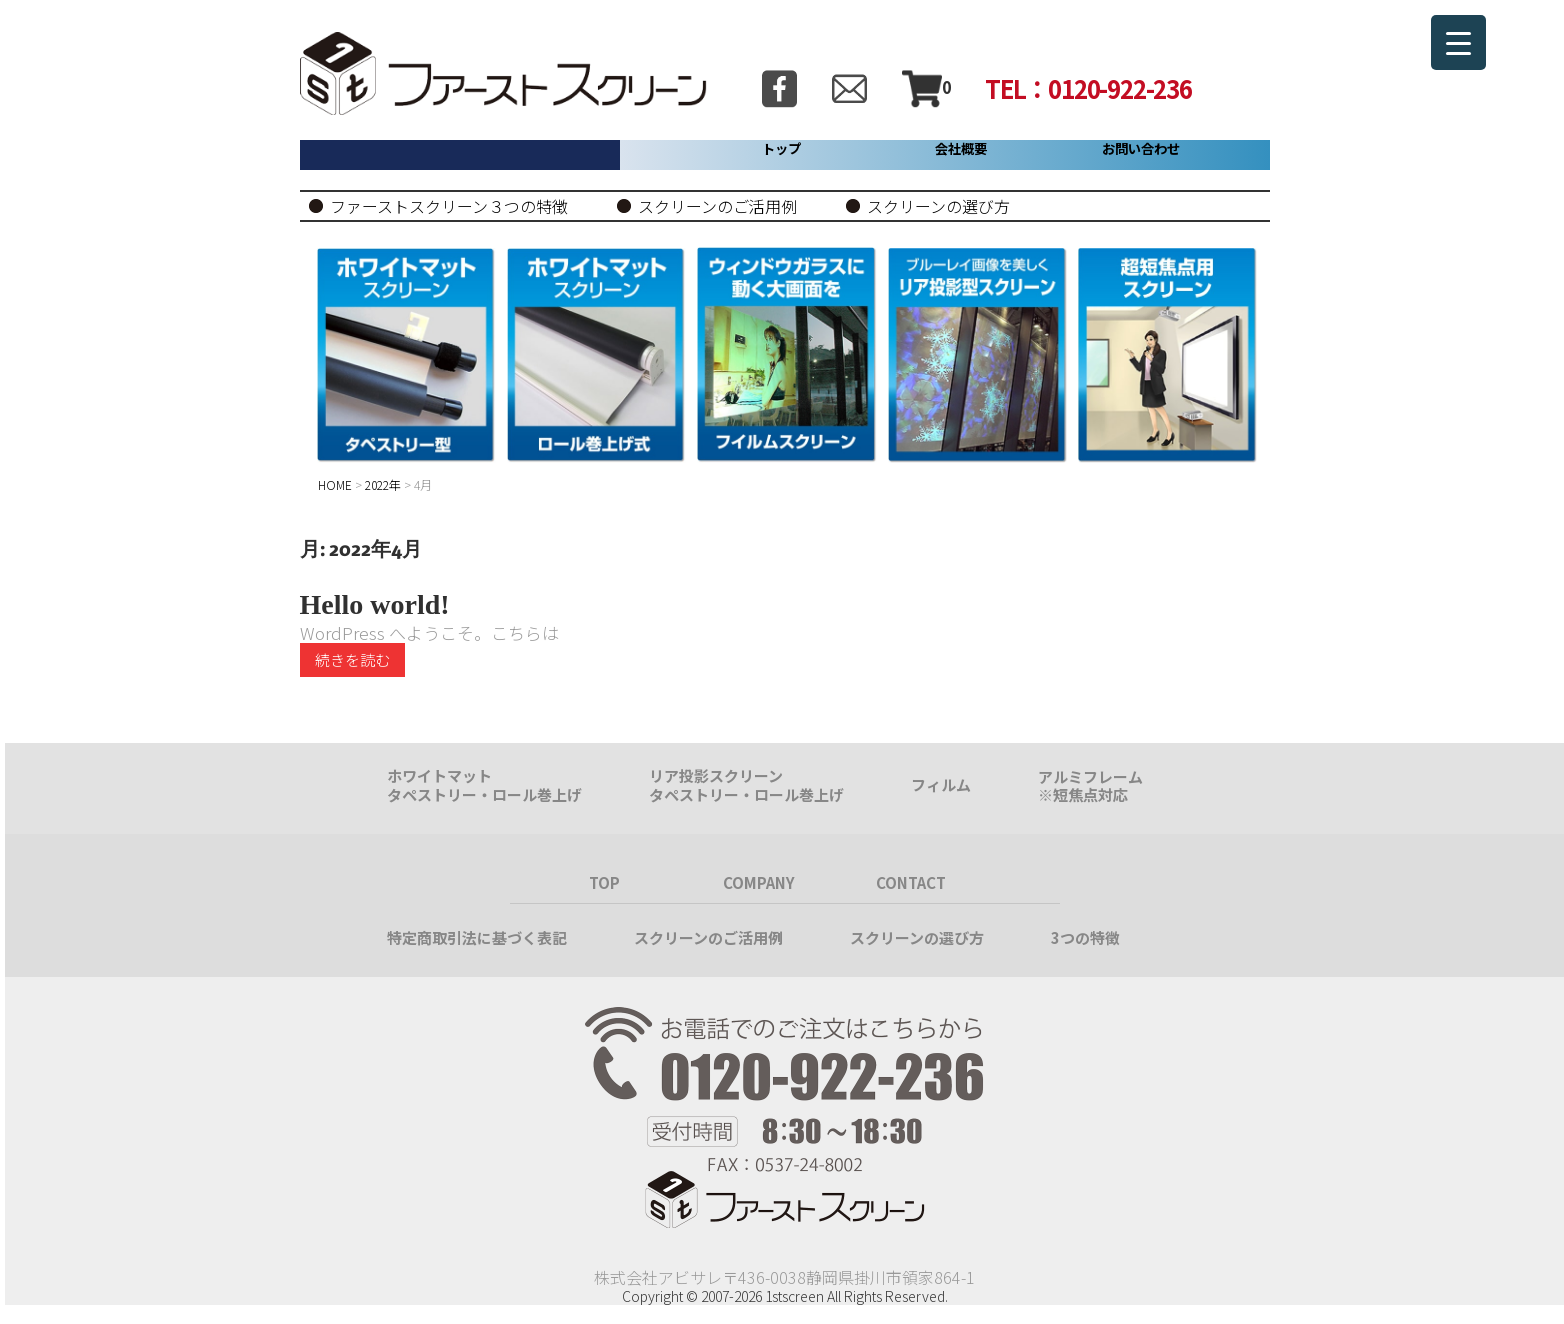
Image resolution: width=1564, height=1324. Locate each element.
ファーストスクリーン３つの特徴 (449, 206)
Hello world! (375, 604)
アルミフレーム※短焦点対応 (1090, 785)
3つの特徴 (1085, 937)
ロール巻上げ (537, 794)
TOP (604, 882)
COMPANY (759, 882)
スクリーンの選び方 (938, 206)
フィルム (941, 784)
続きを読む (352, 659)
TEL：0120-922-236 (1088, 87)
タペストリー (432, 794)
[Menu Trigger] (1458, 42)
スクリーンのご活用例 (717, 206)
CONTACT (911, 882)
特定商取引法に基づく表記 (477, 937)
